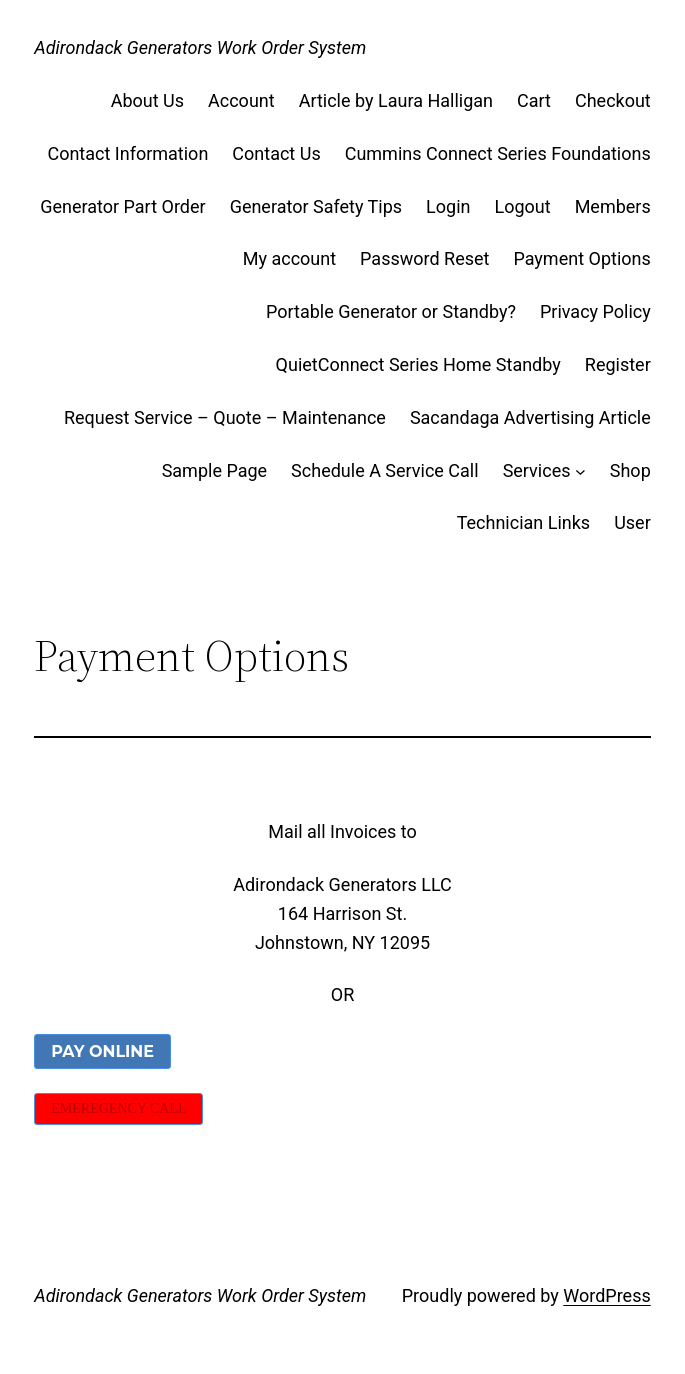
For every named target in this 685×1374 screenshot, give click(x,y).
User (632, 522)
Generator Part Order (122, 206)
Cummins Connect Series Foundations (498, 153)
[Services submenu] (580, 471)
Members (613, 206)
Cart (534, 100)
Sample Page (214, 470)
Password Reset (424, 258)
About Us (147, 100)
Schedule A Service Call (385, 470)
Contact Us (276, 153)
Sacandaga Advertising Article (530, 417)
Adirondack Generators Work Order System (200, 47)
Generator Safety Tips (316, 206)
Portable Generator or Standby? (391, 311)
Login (448, 206)
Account (241, 100)
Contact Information (127, 153)
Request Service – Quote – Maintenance (225, 417)
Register (618, 364)
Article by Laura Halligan (396, 100)
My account (289, 258)
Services (537, 470)
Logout (523, 206)
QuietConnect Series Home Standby (418, 364)
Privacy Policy (595, 311)
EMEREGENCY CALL (118, 1108)
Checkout (613, 100)
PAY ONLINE (102, 1051)
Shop (630, 470)
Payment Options (581, 258)
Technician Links (524, 522)
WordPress (606, 1295)
